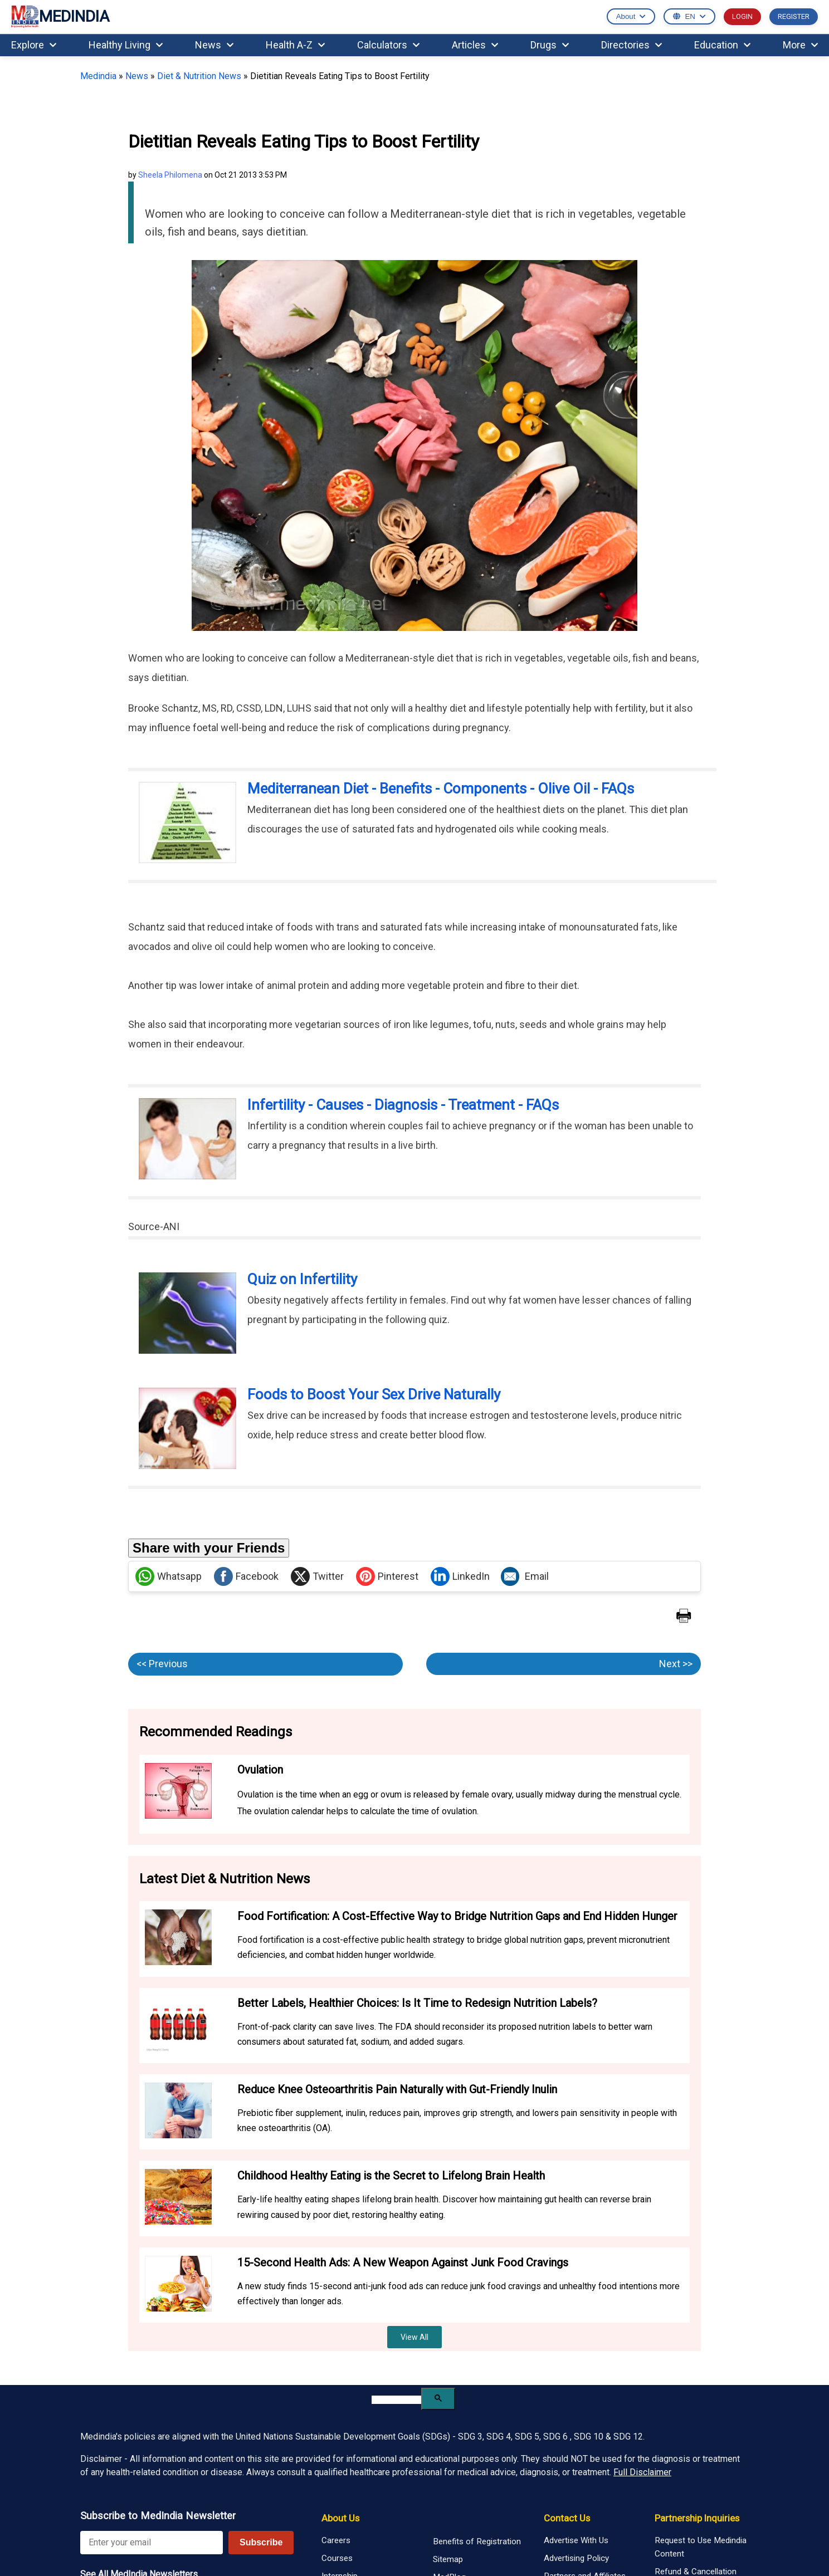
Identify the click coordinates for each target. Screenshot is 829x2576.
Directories (631, 45)
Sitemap (448, 2559)
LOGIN (742, 16)
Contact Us (567, 2518)
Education (722, 45)
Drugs (549, 45)
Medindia (98, 76)
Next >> (676, 1663)
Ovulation (260, 1769)
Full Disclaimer (642, 2472)
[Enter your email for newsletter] (151, 2542)
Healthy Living (126, 45)
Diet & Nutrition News (199, 76)
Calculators (388, 45)
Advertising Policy (576, 2558)
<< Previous (162, 1663)
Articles (475, 45)
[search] (396, 2400)
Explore (33, 45)
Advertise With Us (576, 2540)
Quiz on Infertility (302, 1279)
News (214, 45)
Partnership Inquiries (697, 2518)
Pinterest (387, 1576)
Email (525, 1576)
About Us (340, 2518)
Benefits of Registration (477, 2541)
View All (414, 2337)
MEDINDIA (60, 17)
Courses (337, 2558)
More (800, 45)
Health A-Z (295, 45)
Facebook (246, 1576)
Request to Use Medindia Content (701, 2547)
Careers (335, 2540)
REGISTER (794, 16)
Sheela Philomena (170, 174)
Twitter (317, 1576)
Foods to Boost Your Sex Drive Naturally (373, 1394)
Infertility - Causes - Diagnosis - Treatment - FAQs (403, 1104)
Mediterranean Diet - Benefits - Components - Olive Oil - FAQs (440, 788)
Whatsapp (168, 1576)
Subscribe (261, 2542)
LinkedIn (460, 1576)
